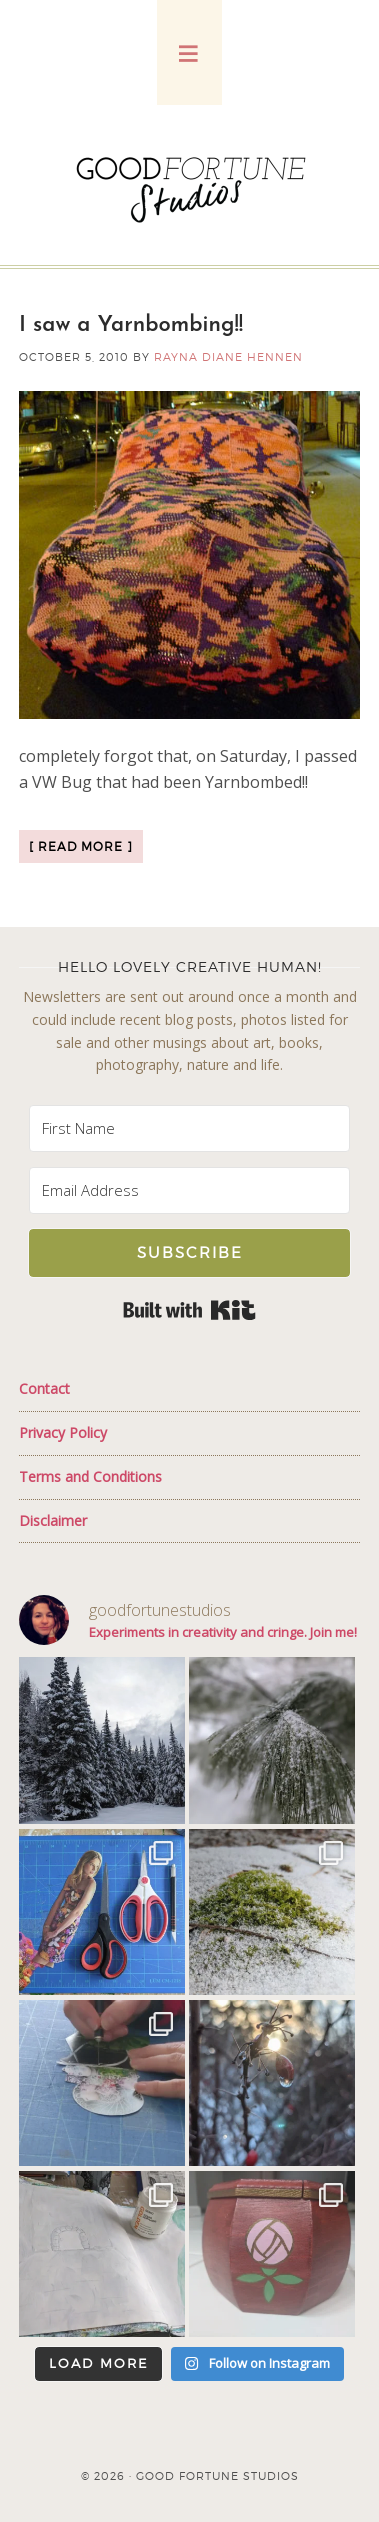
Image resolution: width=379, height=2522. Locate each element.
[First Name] (189, 1128)
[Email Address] (189, 1190)
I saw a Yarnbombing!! (131, 325)
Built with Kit (189, 1310)
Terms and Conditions (90, 1476)
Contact (44, 1388)
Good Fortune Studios (190, 185)
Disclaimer (53, 1520)
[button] (189, 52)
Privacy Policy (63, 1432)
